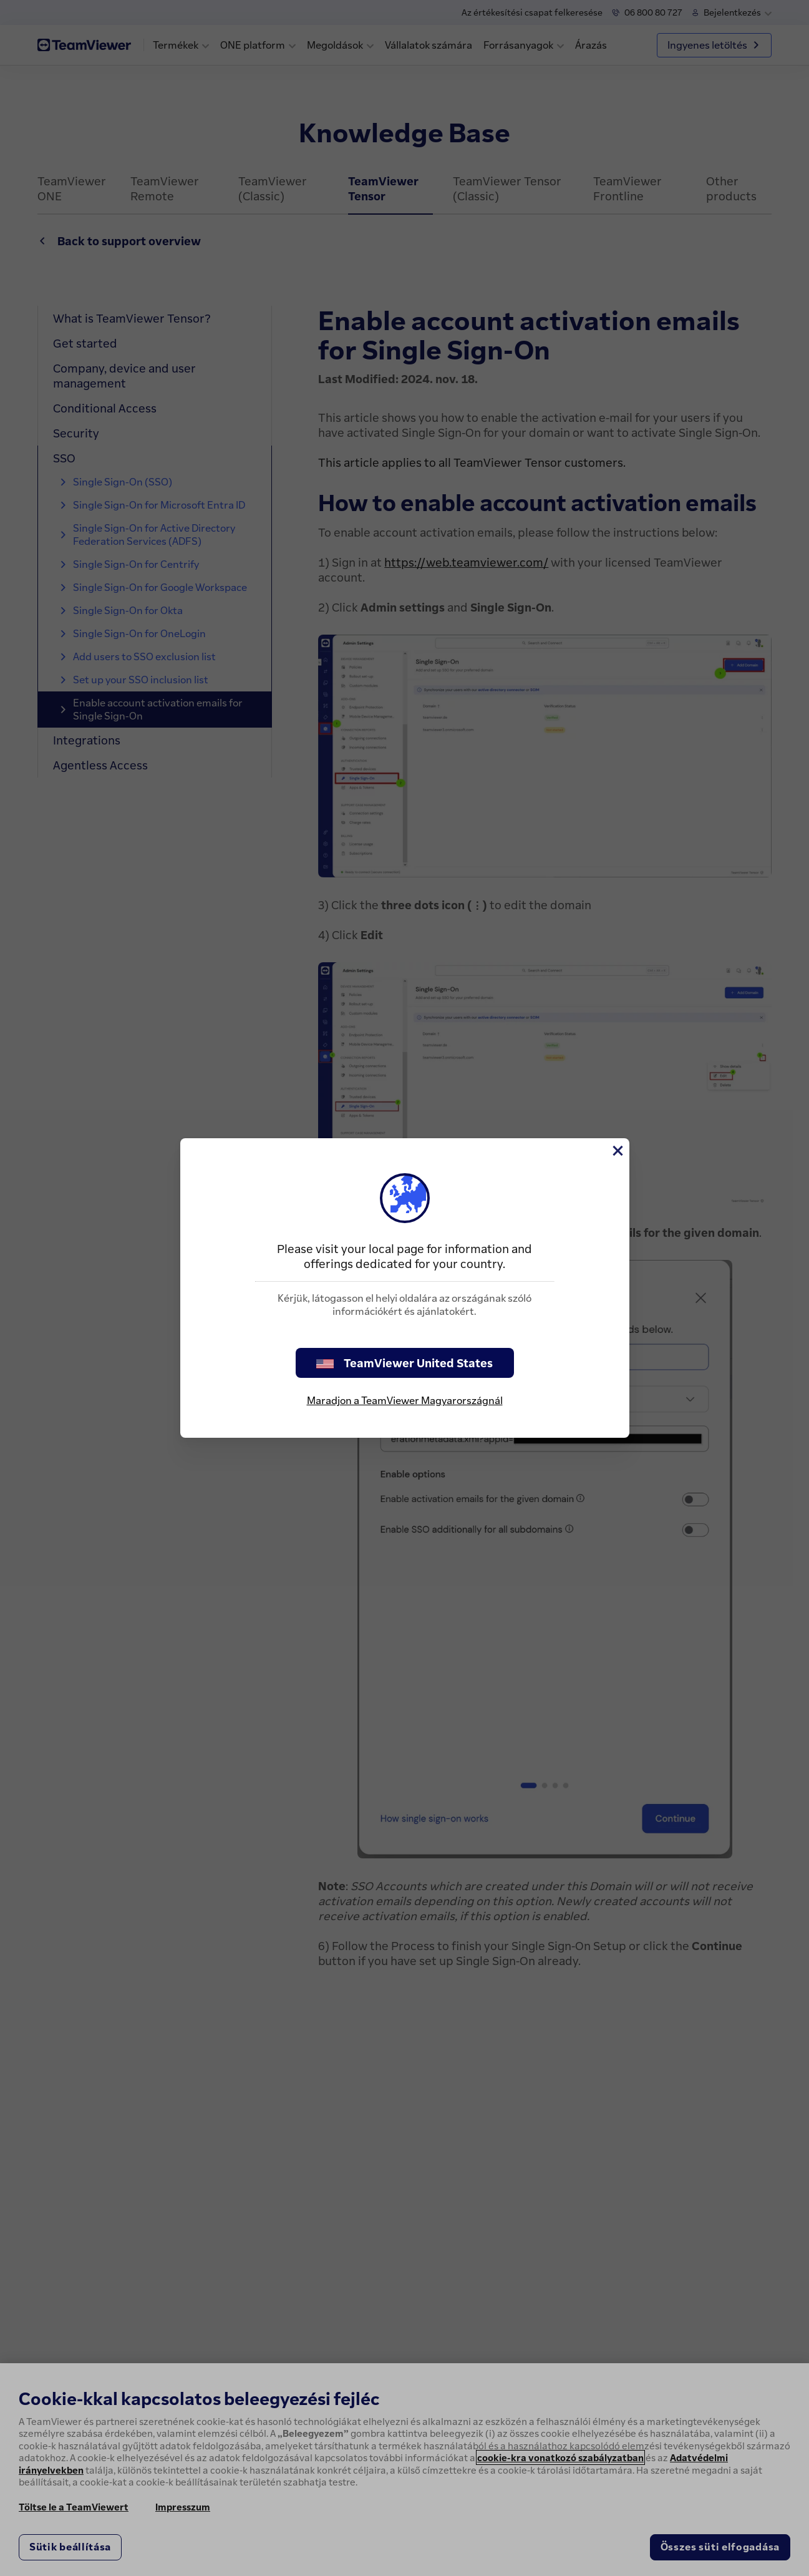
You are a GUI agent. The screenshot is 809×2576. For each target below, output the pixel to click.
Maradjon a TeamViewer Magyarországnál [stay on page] (405, 1400)
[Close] (616, 1150)
